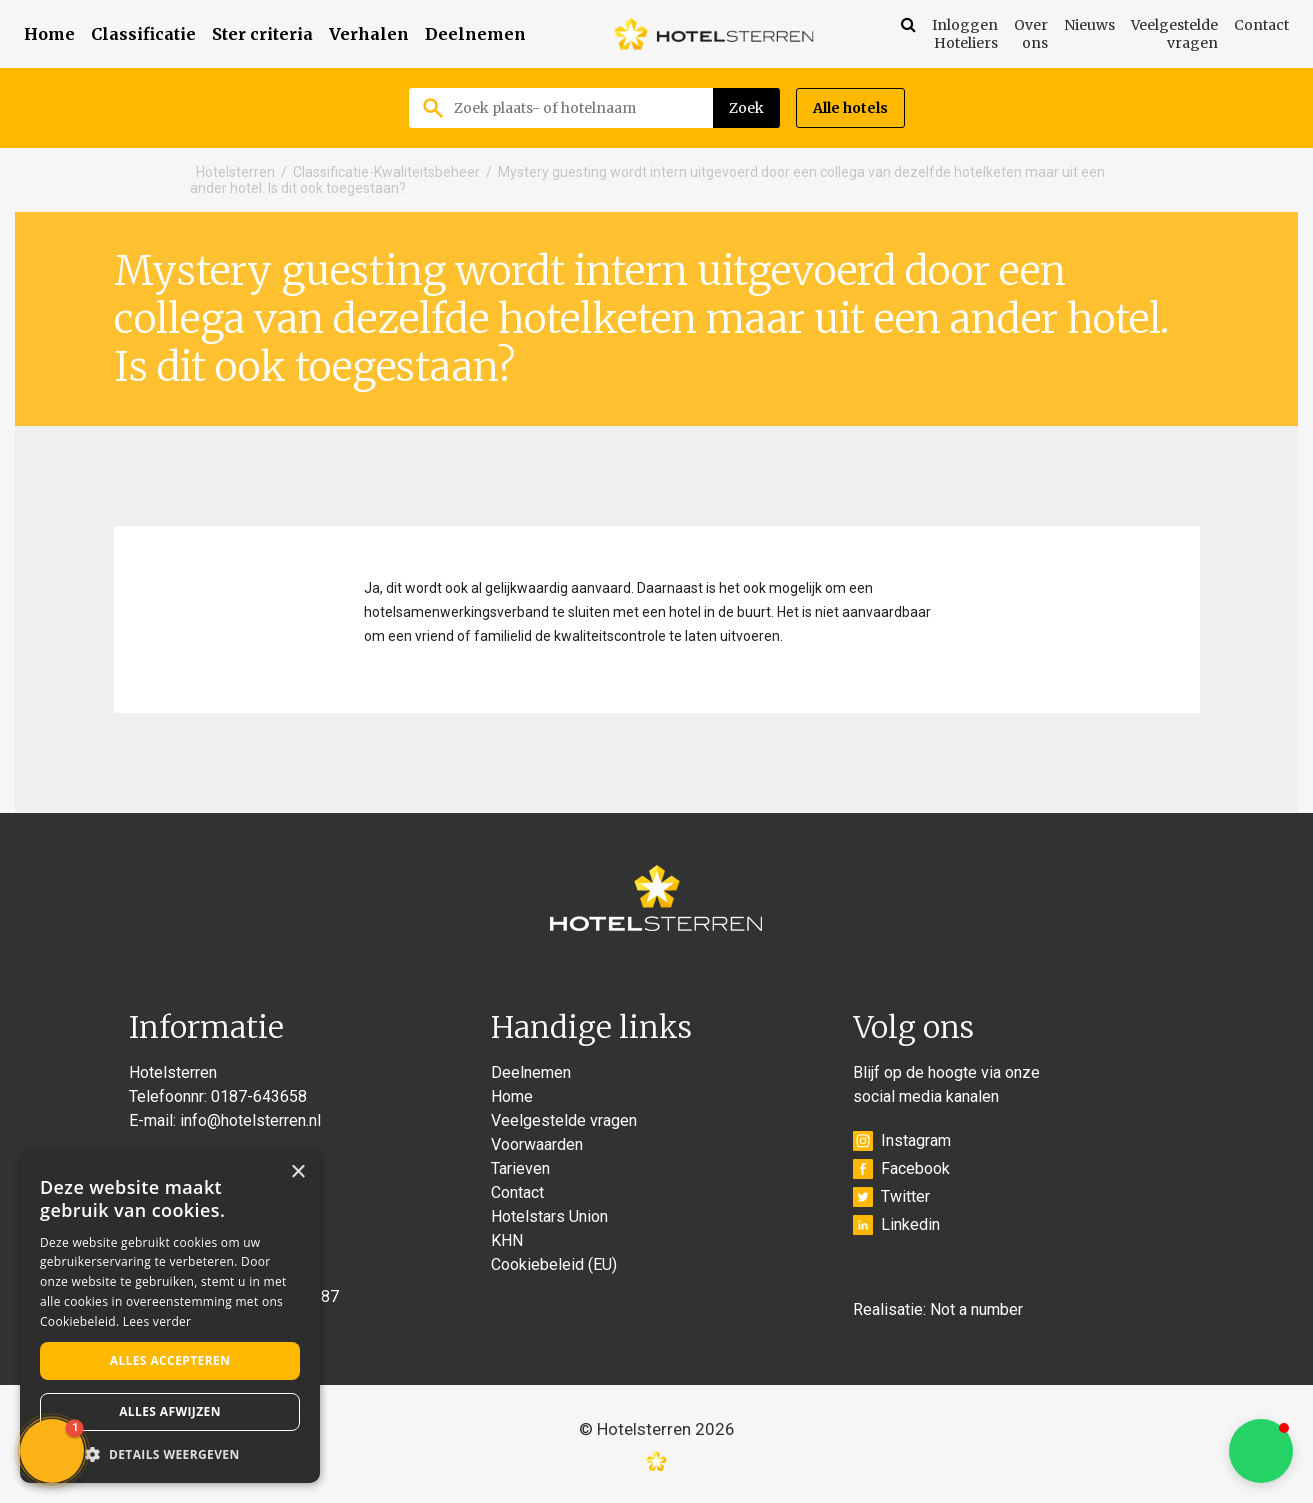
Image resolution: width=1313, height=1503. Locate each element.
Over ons (1031, 34)
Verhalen (369, 34)
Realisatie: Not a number (938, 1309)
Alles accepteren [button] (170, 1360)
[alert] (170, 1317)
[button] (1261, 1451)
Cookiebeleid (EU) (554, 1264)
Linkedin (896, 1225)
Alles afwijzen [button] (170, 1411)
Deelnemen (475, 34)
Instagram (902, 1141)
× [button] (297, 1172)
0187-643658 (259, 1096)
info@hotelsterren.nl (250, 1120)
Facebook (901, 1169)
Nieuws (1089, 25)
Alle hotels (850, 108)
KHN (507, 1240)
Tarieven (520, 1168)
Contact (1261, 25)
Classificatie (143, 34)
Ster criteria (262, 34)
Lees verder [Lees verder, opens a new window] (157, 1321)
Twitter (891, 1197)
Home (49, 34)
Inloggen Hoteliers (965, 34)
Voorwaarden (537, 1144)
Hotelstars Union (549, 1216)
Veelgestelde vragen (1174, 34)
